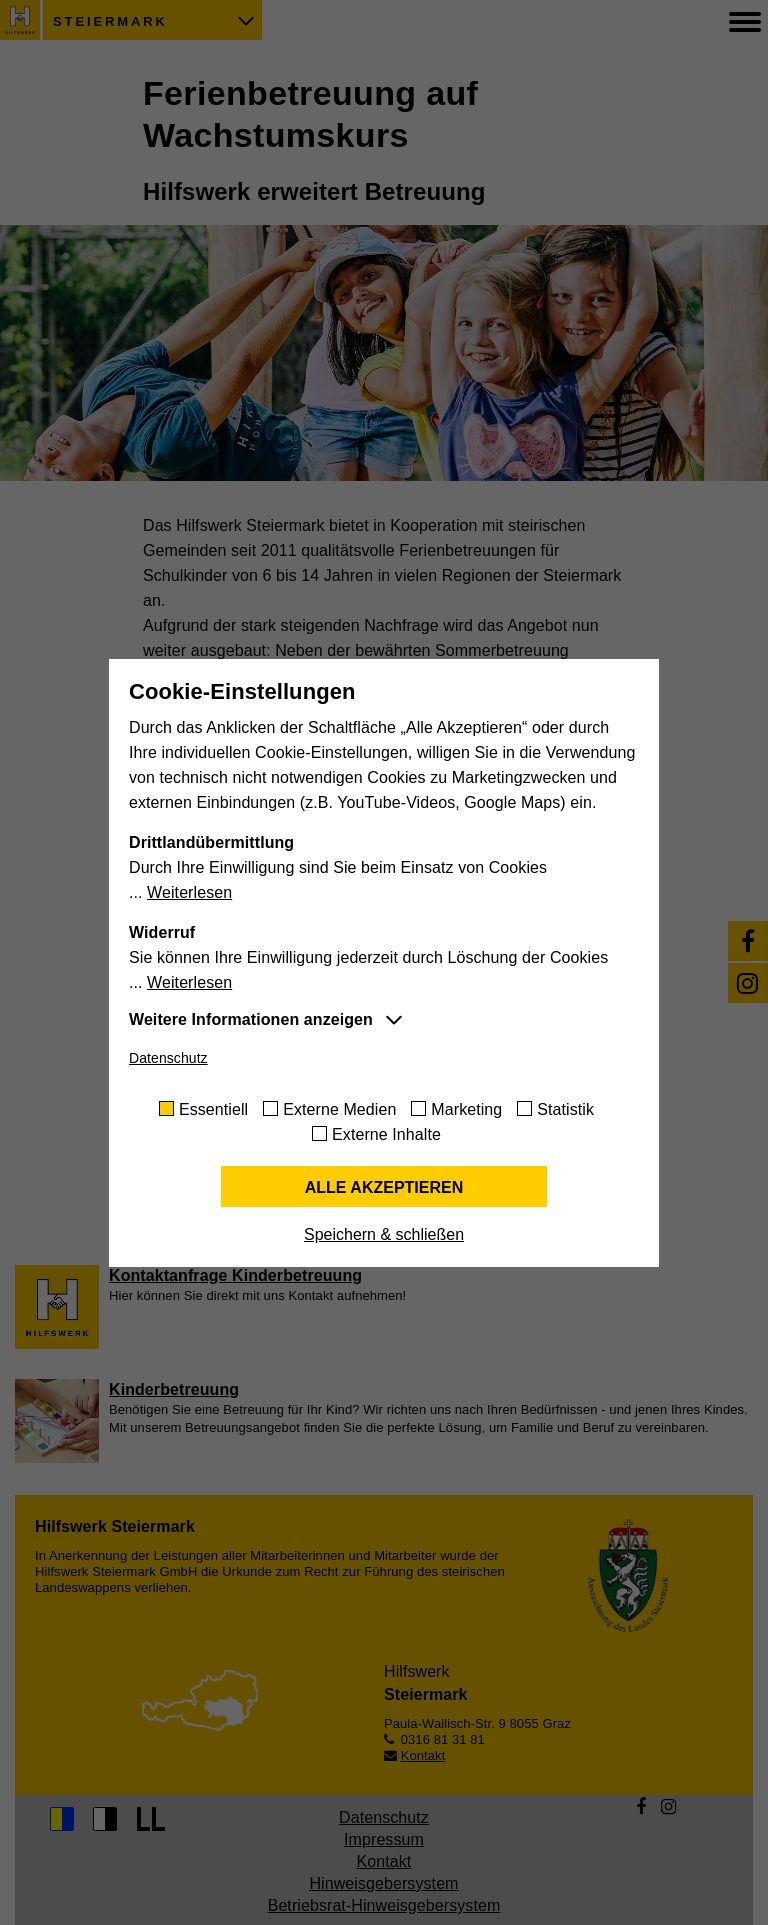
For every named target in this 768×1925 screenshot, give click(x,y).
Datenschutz (168, 1058)
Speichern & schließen (384, 1234)
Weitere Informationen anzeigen (251, 1019)
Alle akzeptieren (384, 1187)
